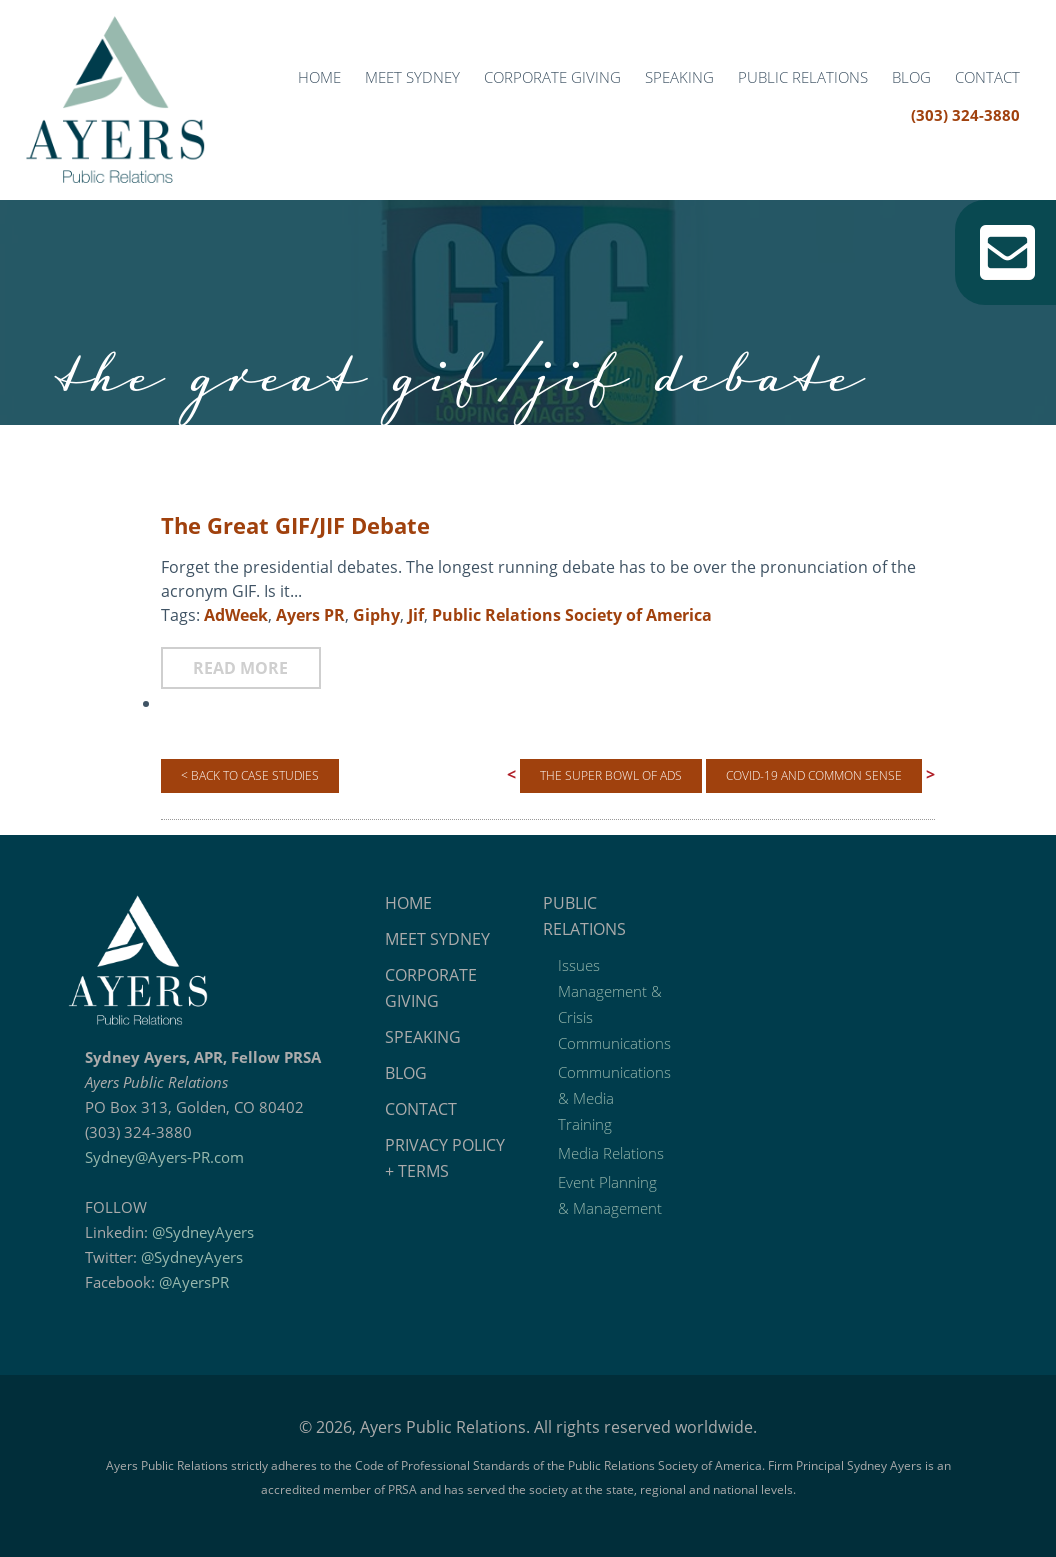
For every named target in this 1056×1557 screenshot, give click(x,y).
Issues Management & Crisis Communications (614, 1004)
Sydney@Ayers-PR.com (164, 1157)
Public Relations (803, 77)
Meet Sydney (412, 77)
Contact (987, 77)
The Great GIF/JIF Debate (295, 525)
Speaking (679, 77)
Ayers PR (310, 615)
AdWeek (236, 615)
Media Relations (611, 1153)
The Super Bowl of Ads (611, 775)
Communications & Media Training (614, 1098)
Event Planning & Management (610, 1195)
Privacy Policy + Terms (445, 1158)
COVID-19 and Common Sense (814, 775)
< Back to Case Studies (250, 775)
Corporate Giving (552, 77)
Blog (911, 77)
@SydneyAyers (203, 1232)
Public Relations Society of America (572, 615)
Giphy (376, 615)
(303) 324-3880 (965, 115)
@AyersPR (194, 1282)
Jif (416, 615)
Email (1007, 252)
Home (319, 77)
